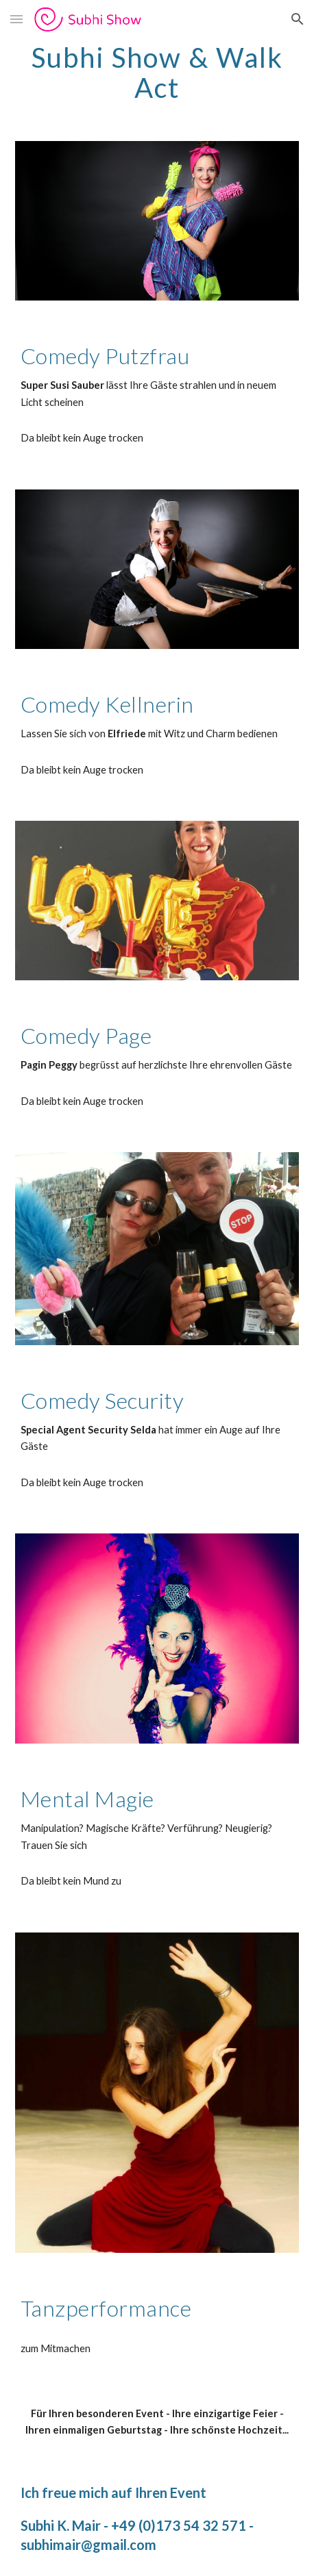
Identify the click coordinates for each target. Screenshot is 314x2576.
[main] (157, 72)
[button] (16, 19)
